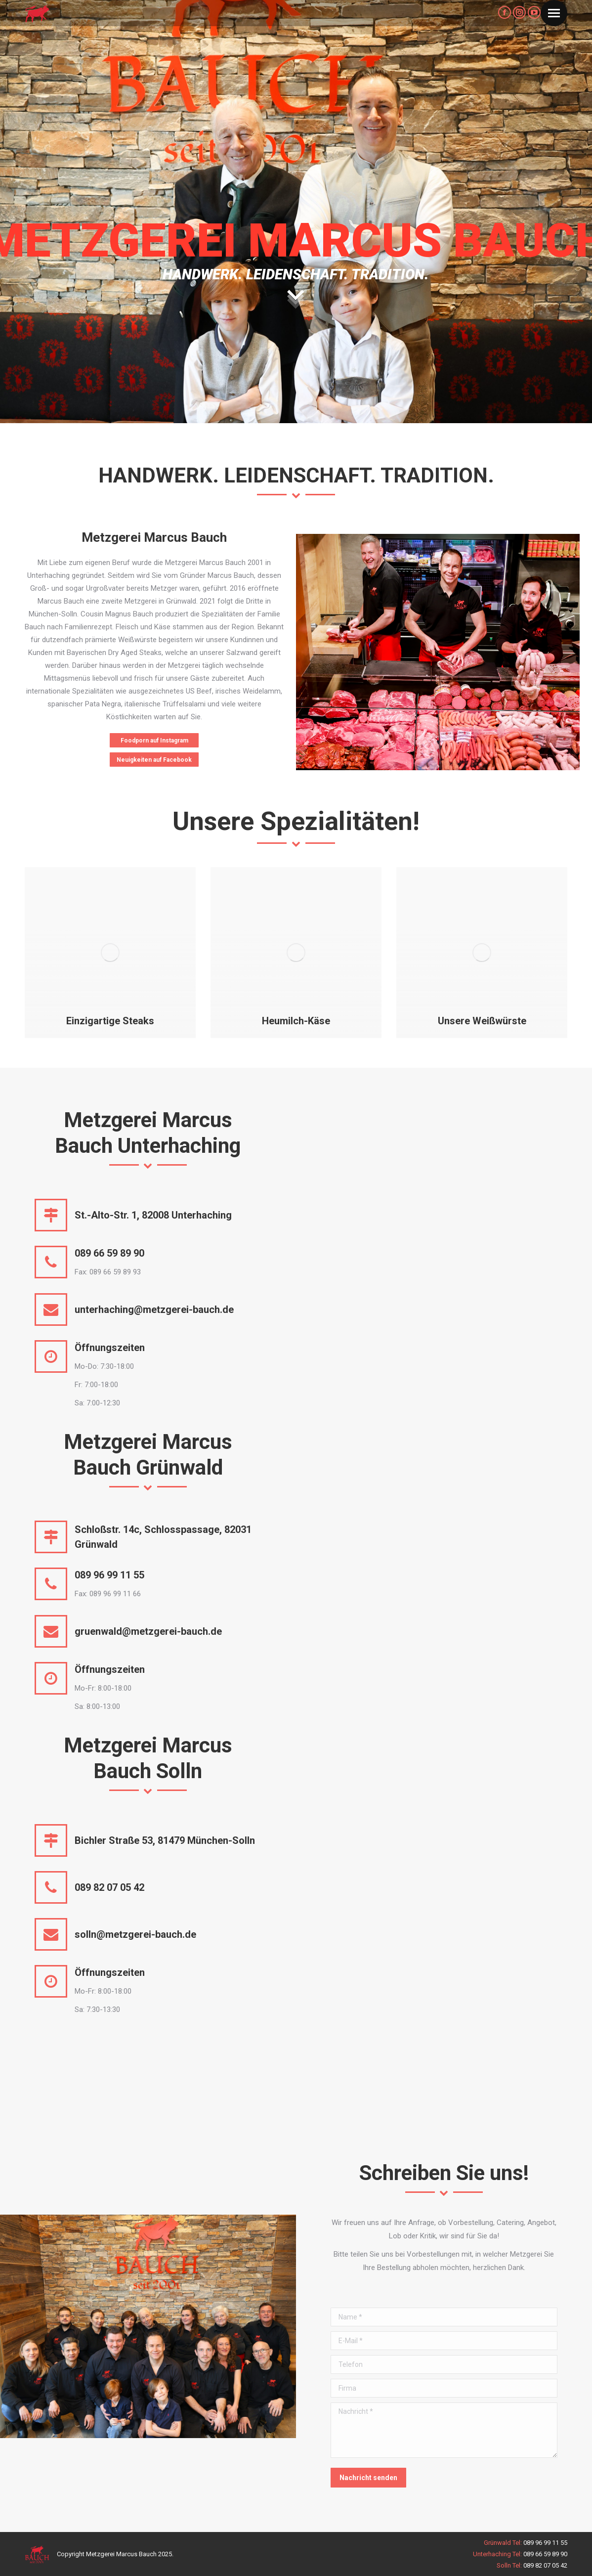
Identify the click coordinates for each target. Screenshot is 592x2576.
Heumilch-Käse (296, 1021)
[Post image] (110, 952)
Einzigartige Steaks (110, 1021)
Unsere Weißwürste (482, 1021)
